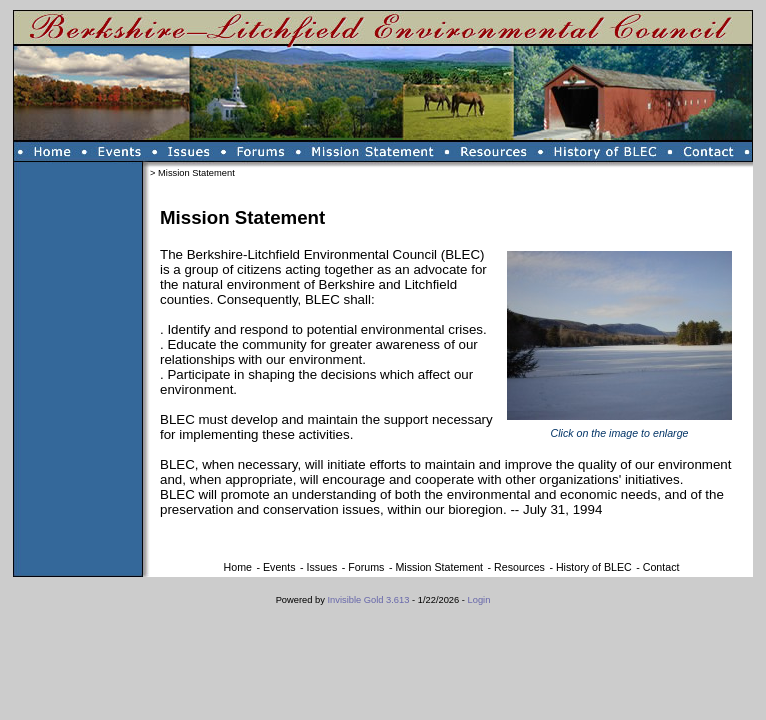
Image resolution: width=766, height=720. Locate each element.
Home (238, 567)
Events (279, 567)
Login (479, 600)
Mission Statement (439, 567)
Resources (519, 567)
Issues (322, 567)
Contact (661, 567)
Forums (366, 567)
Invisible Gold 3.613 (370, 600)
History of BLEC (594, 567)
